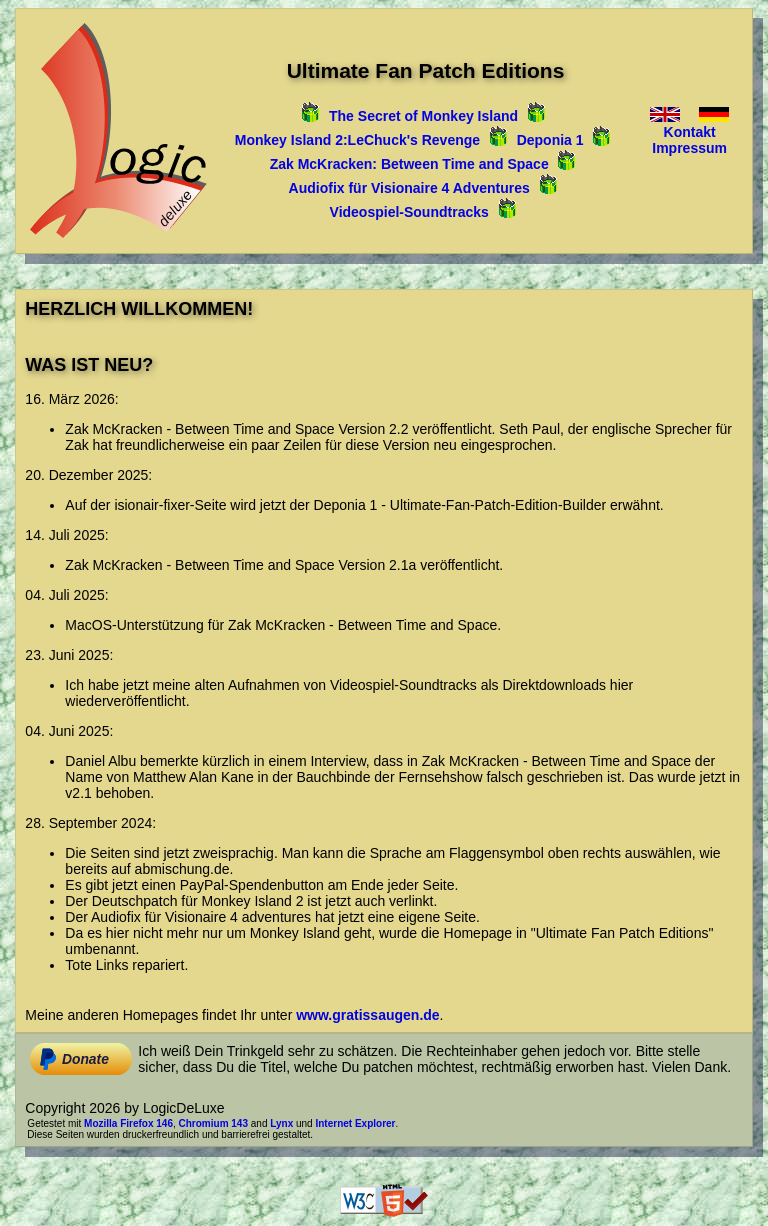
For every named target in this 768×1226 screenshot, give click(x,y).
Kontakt (690, 132)
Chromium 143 (213, 1123)
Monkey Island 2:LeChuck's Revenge (357, 140)
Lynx (281, 1123)
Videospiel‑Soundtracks (409, 212)
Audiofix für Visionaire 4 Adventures (409, 188)
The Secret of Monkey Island (423, 116)
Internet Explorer (355, 1123)
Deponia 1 (550, 140)
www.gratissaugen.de (367, 1015)
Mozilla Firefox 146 (128, 1123)
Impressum (689, 148)
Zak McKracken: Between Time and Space (409, 164)
